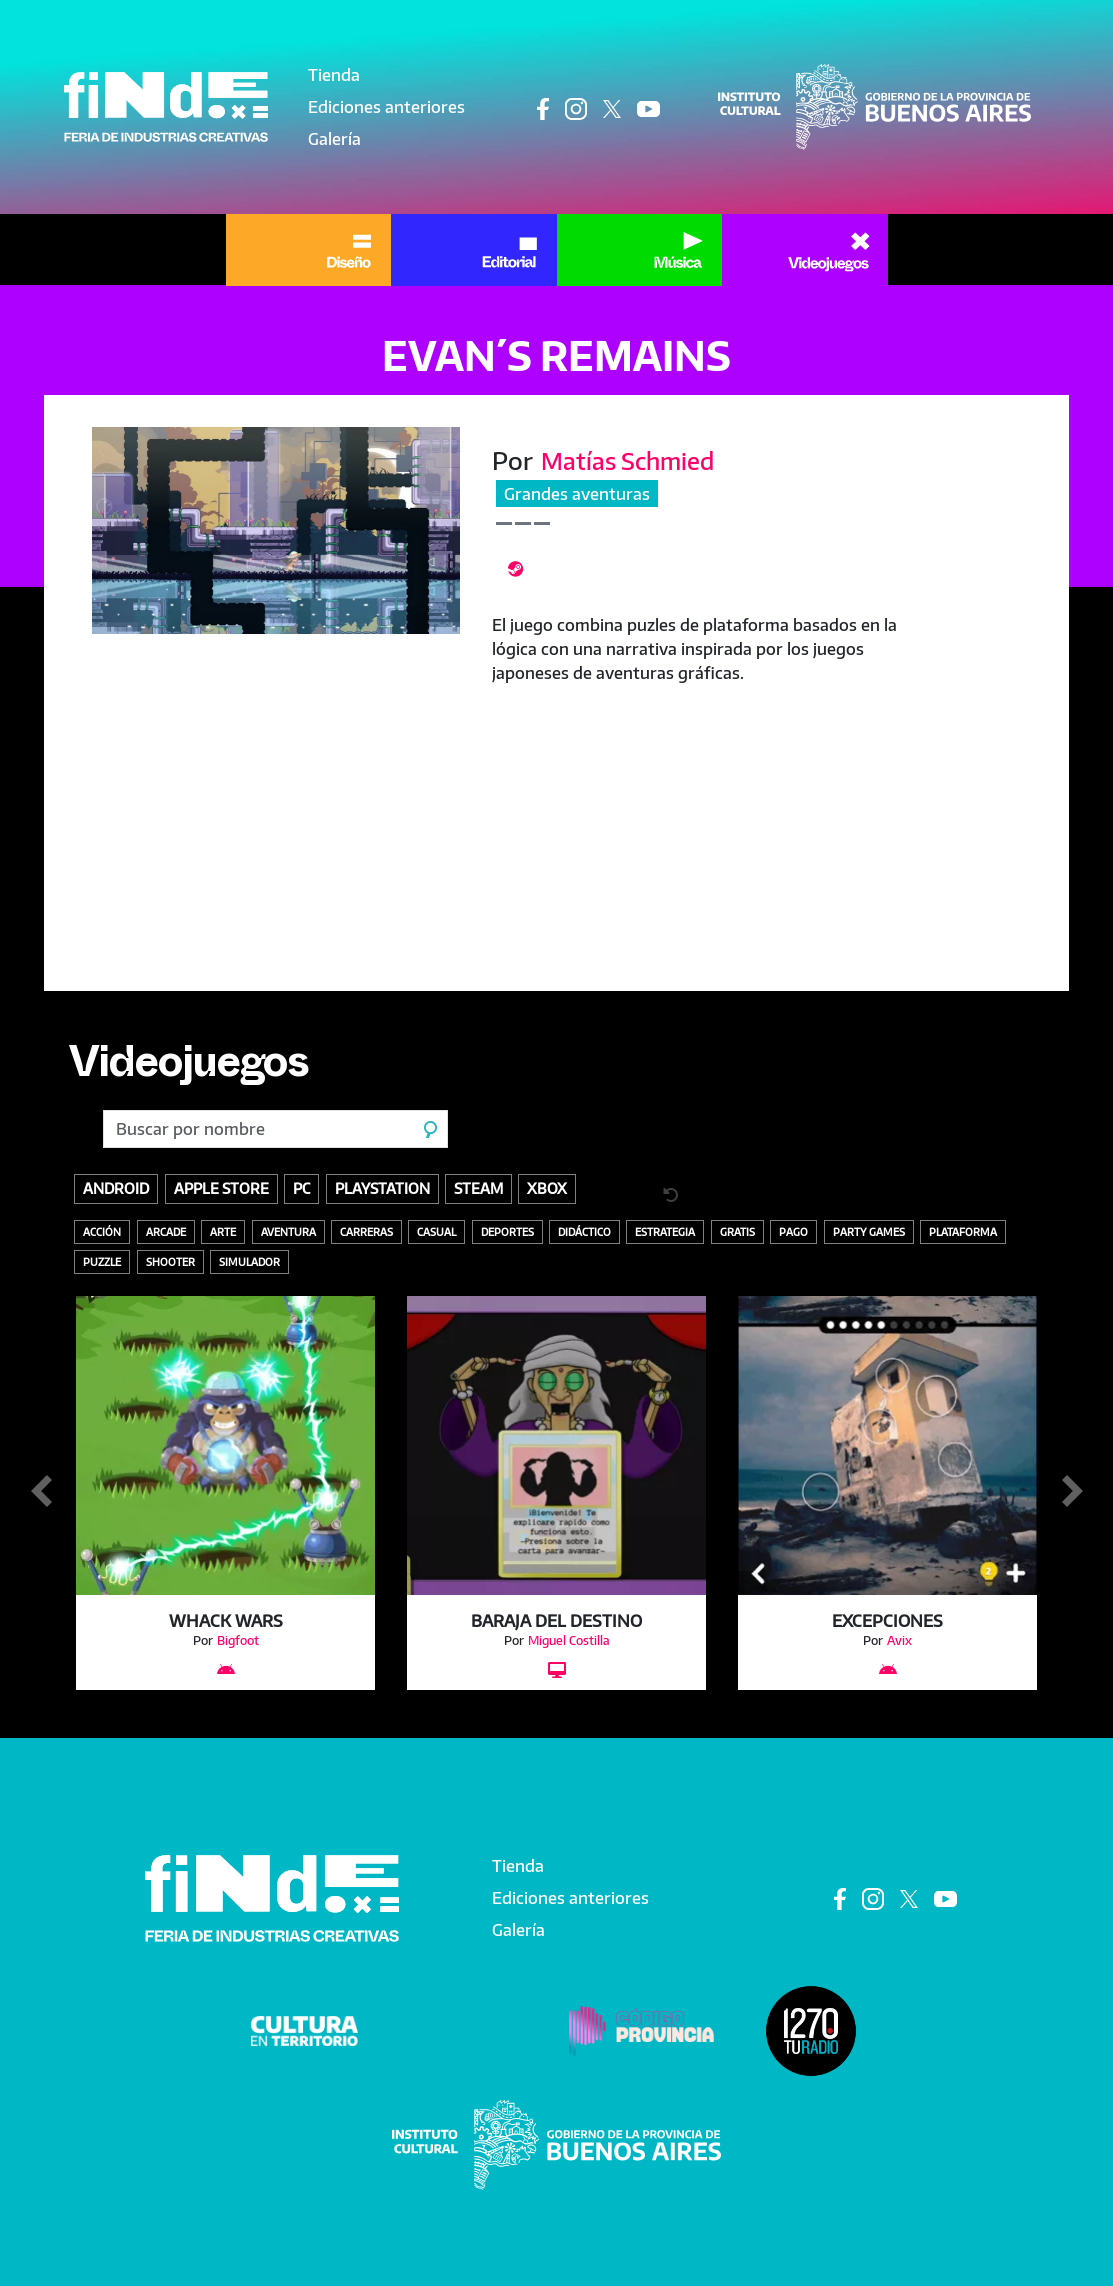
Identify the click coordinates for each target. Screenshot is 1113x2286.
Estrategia (665, 1231)
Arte (223, 1231)
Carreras (366, 1231)
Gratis (737, 1231)
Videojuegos (194, 1069)
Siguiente (1072, 1492)
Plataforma (963, 1231)
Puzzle (102, 1261)
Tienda (334, 75)
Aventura (288, 1231)
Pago (793, 1231)
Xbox (547, 1188)
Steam (478, 1188)
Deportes (507, 1231)
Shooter (170, 1261)
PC (301, 1188)
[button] (276, 530)
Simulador (249, 1261)
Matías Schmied (630, 460)
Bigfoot (238, 1640)
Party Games (869, 1231)
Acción (102, 1231)
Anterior (41, 1492)
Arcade (166, 1231)
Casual (436, 1231)
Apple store (221, 1188)
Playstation (382, 1188)
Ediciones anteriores (386, 107)
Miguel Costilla (569, 1640)
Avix (899, 1640)
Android (116, 1188)
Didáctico (584, 1231)
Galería (334, 139)
